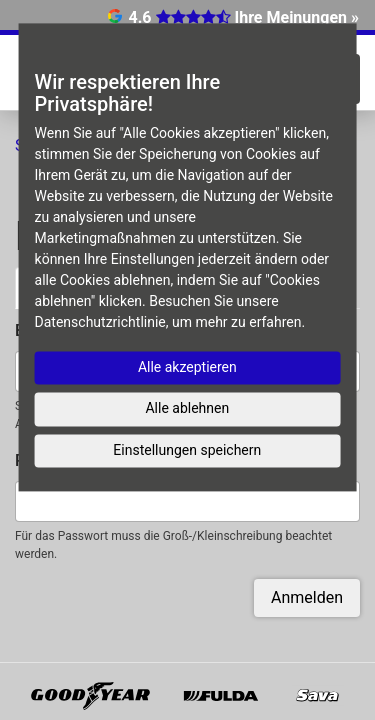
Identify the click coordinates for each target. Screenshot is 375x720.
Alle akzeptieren (187, 367)
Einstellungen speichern (187, 450)
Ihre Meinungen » (297, 17)
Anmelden (307, 597)
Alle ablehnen (187, 408)
